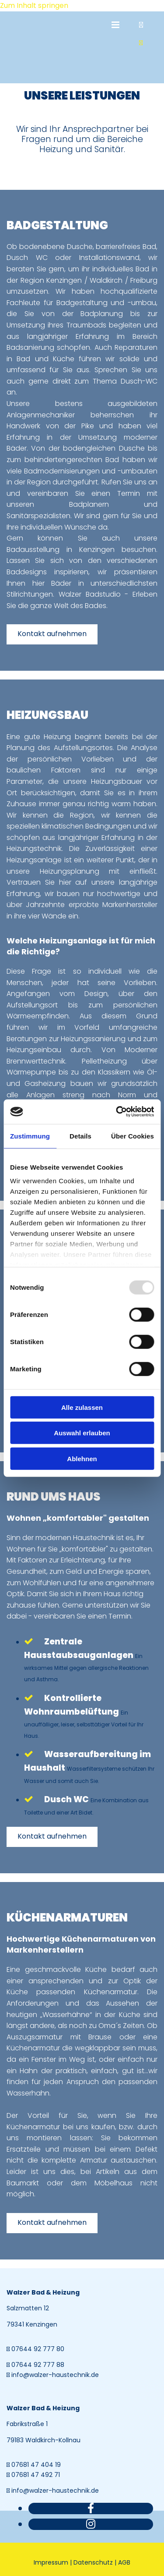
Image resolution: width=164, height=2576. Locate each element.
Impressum (51, 2562)
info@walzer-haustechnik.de (55, 2374)
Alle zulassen (82, 1407)
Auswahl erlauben (82, 1433)
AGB (124, 2562)
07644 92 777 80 (37, 2349)
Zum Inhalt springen (34, 5)
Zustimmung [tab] (30, 1135)
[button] (52, 634)
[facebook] (90, 2508)
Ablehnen (82, 1458)
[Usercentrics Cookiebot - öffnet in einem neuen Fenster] (117, 1111)
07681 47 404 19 (36, 2464)
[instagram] (90, 2524)
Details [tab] (80, 1135)
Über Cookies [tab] (132, 1135)
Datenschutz (93, 2562)
